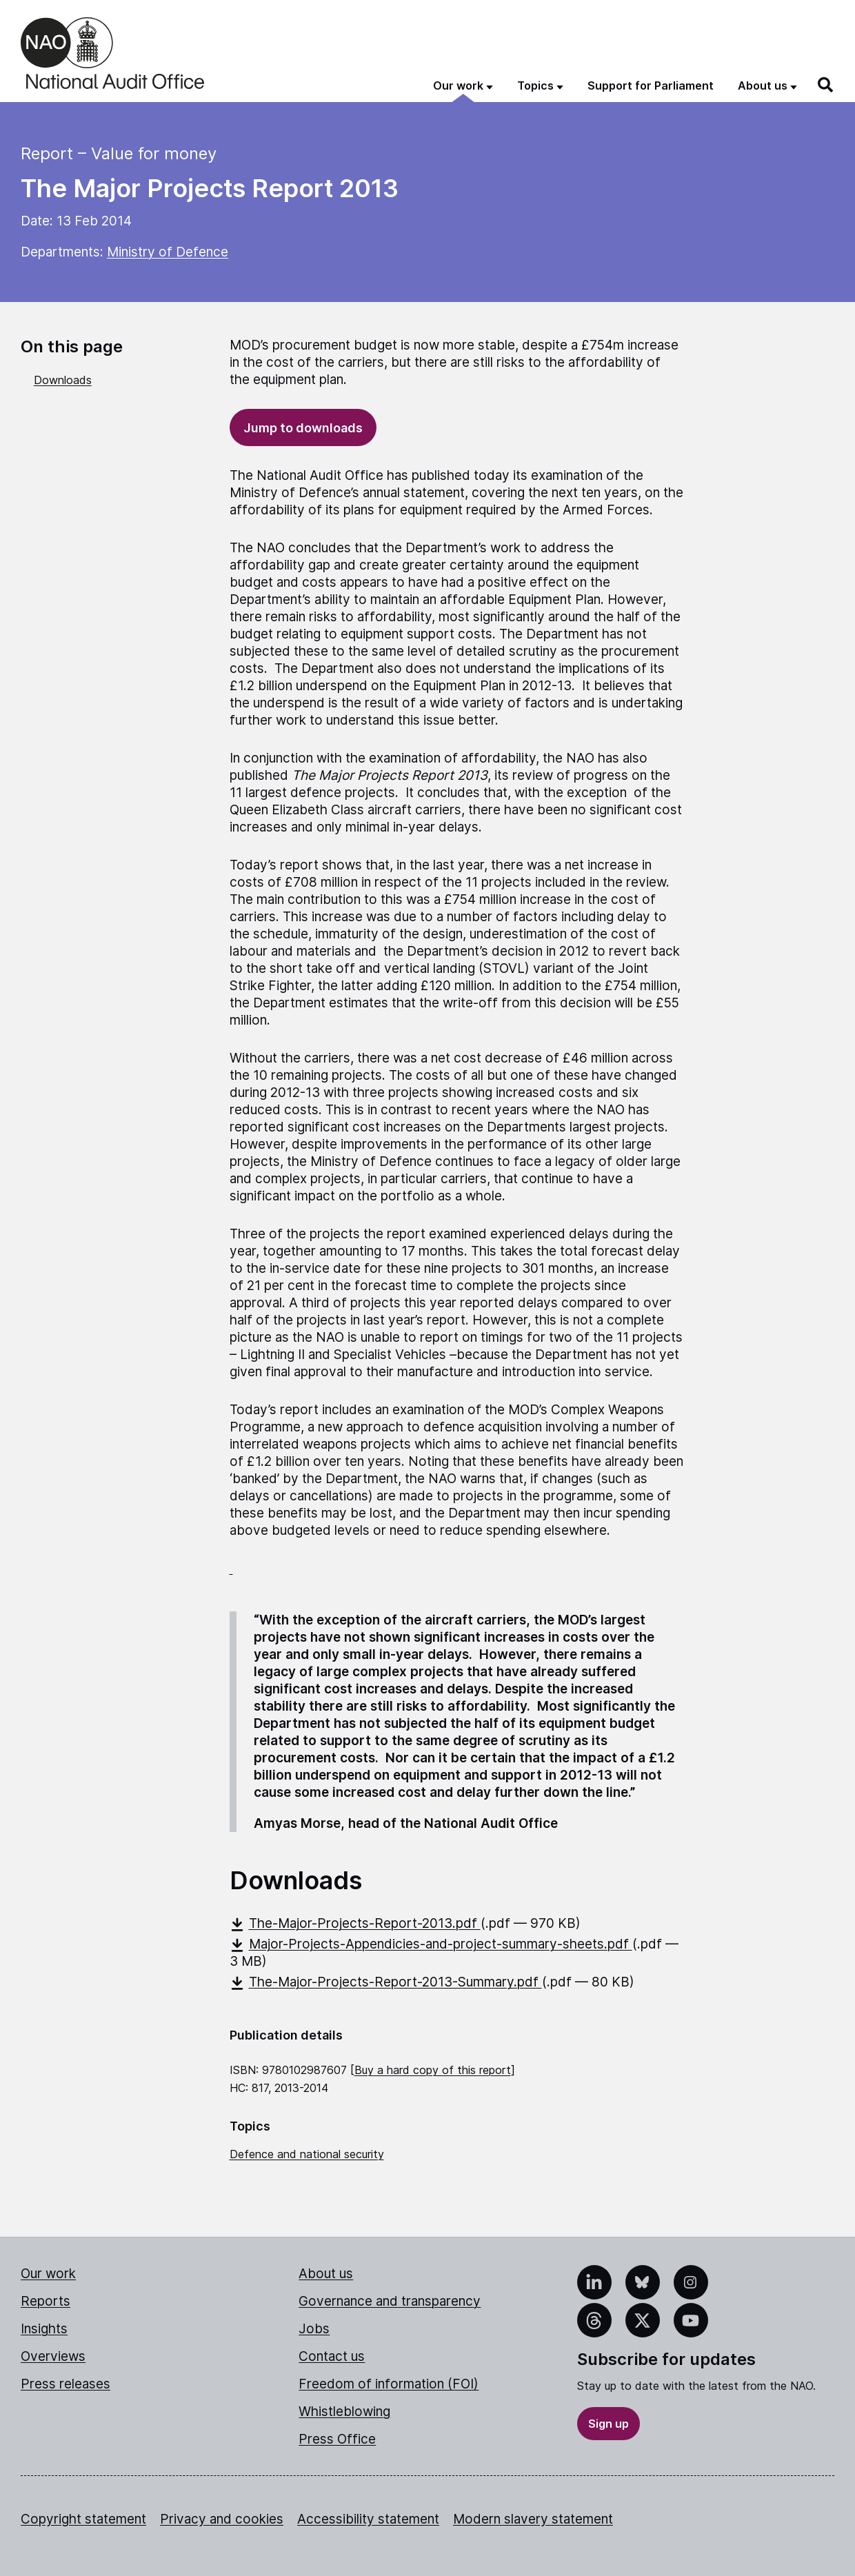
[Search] (826, 85)
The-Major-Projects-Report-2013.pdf (355, 1923)
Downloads (63, 380)
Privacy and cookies (221, 2519)
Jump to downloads (303, 428)
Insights (44, 2329)
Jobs (314, 2329)
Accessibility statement (368, 2519)
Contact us (332, 2356)
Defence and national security (307, 2154)
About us (326, 2274)
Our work (48, 2274)
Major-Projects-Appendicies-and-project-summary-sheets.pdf (431, 1944)
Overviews (53, 2356)
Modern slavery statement (533, 2519)
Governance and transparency (390, 2301)
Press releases (65, 2384)
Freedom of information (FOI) (389, 2384)
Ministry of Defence (167, 252)
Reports (45, 2301)
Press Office (337, 2439)
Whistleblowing (344, 2411)
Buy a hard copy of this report (432, 2070)
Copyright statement (83, 2519)
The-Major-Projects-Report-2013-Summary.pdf (386, 1982)
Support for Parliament (650, 85)
